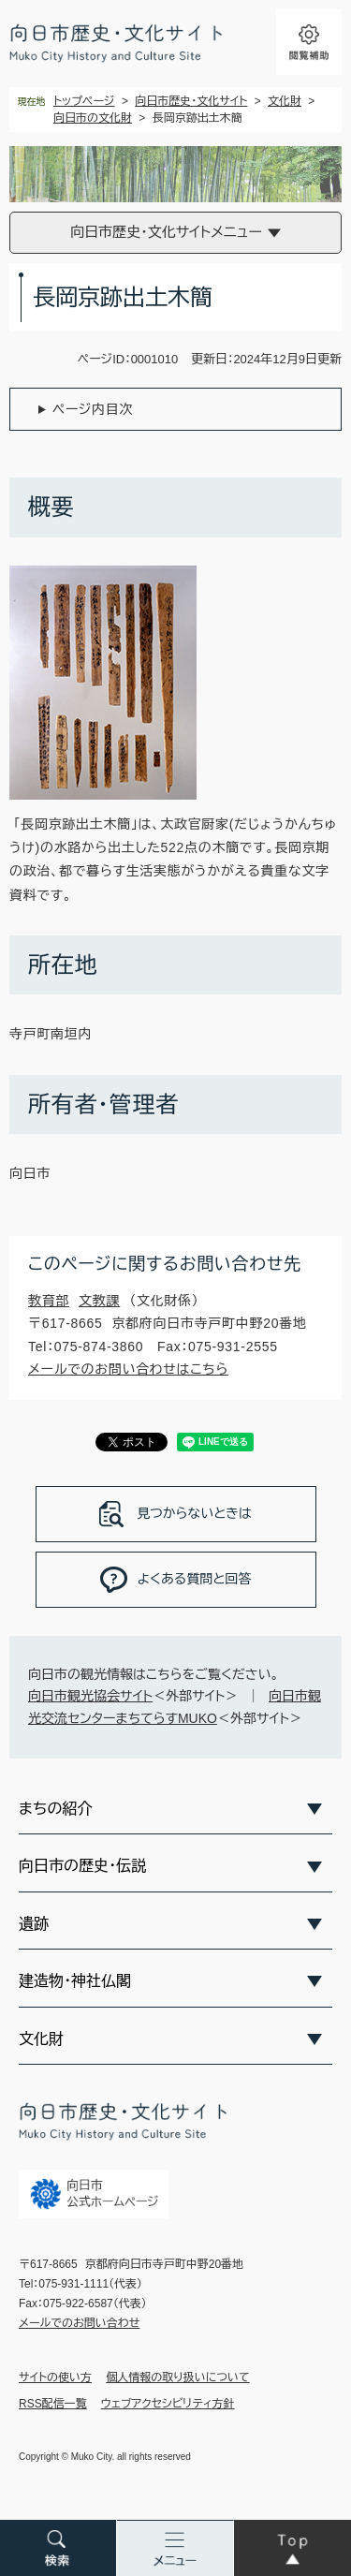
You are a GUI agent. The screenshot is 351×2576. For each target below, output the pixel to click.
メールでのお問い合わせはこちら (128, 1369)
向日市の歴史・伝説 (82, 1866)
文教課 (99, 1300)
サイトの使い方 (55, 2377)
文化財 (284, 101)
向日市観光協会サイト (90, 1695)
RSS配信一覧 (53, 2403)
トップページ (84, 101)
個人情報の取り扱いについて (178, 2377)
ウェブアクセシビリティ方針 (168, 2403)
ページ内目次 (92, 409)
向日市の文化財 (92, 118)
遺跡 (34, 1924)
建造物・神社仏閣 (75, 1981)
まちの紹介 (55, 1809)
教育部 (48, 1300)
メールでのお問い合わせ (79, 2323)
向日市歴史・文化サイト (191, 101)
